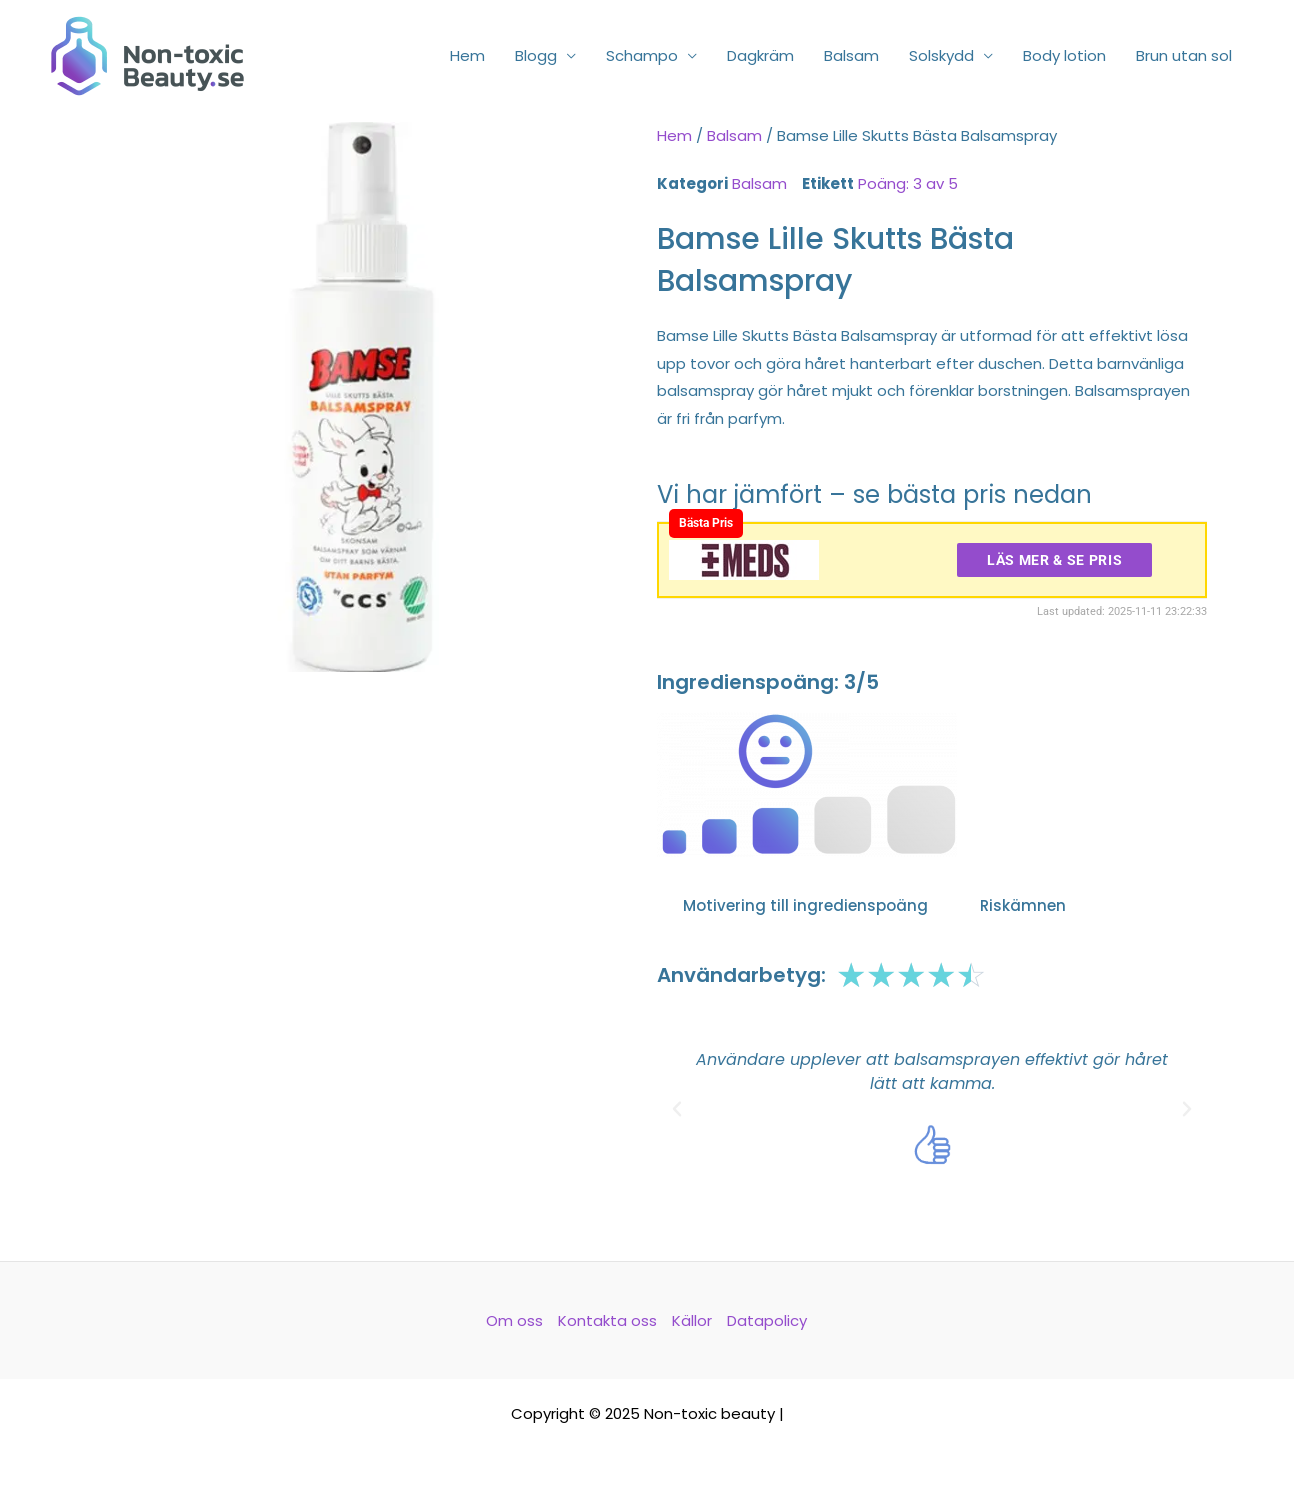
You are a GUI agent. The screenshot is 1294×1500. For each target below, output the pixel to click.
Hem (467, 55)
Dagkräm (760, 55)
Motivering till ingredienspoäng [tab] (805, 905)
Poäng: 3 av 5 (908, 183)
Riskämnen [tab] (1023, 905)
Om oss (514, 1320)
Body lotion (1064, 55)
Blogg (536, 55)
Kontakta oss (607, 1320)
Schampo (642, 55)
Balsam (851, 55)
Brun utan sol (1184, 55)
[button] (677, 1109)
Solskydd (941, 55)
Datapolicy (767, 1320)
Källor (692, 1320)
